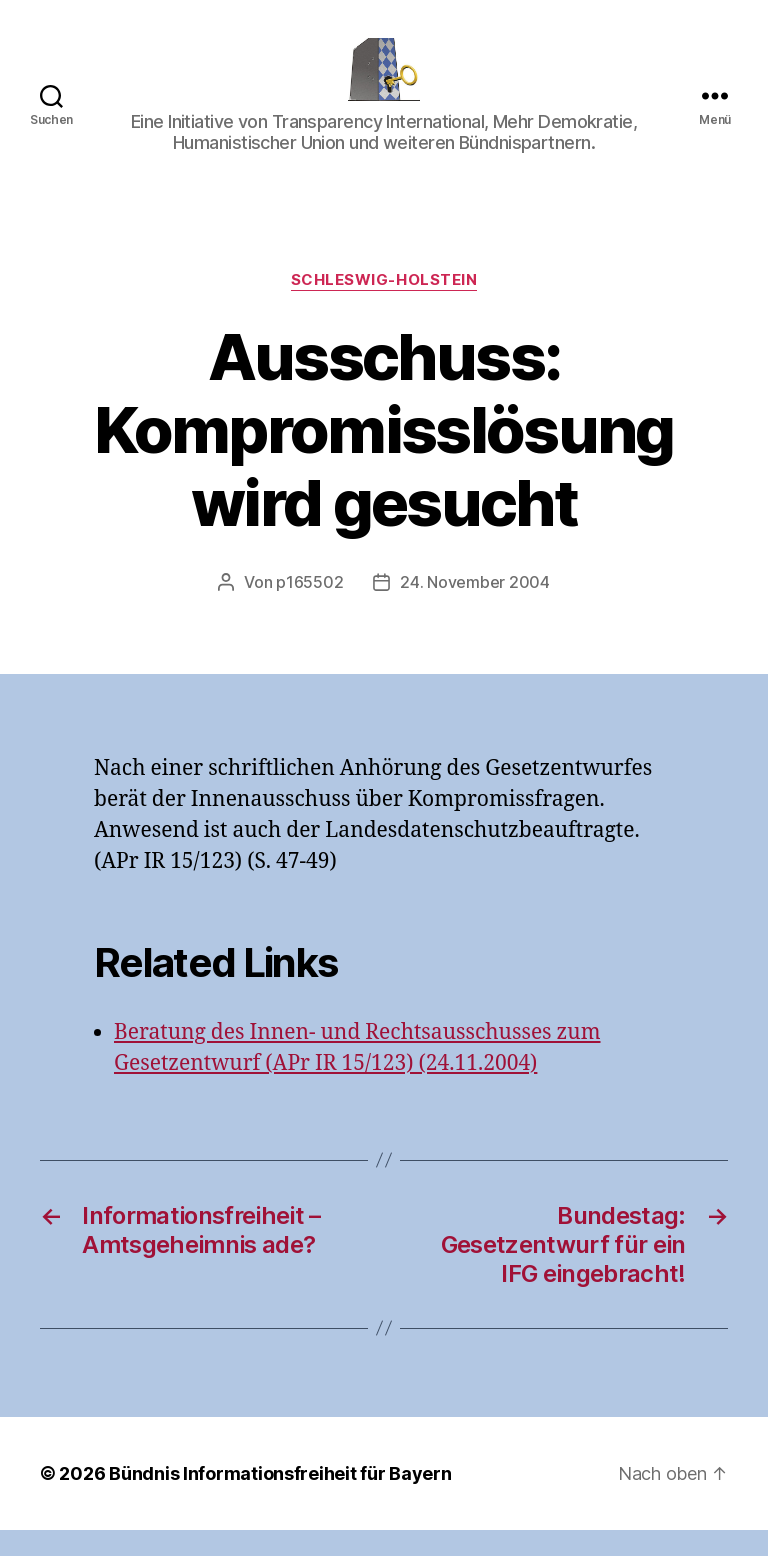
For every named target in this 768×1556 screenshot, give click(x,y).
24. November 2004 (474, 608)
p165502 (309, 608)
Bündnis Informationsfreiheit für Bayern (280, 1499)
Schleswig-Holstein (384, 307)
